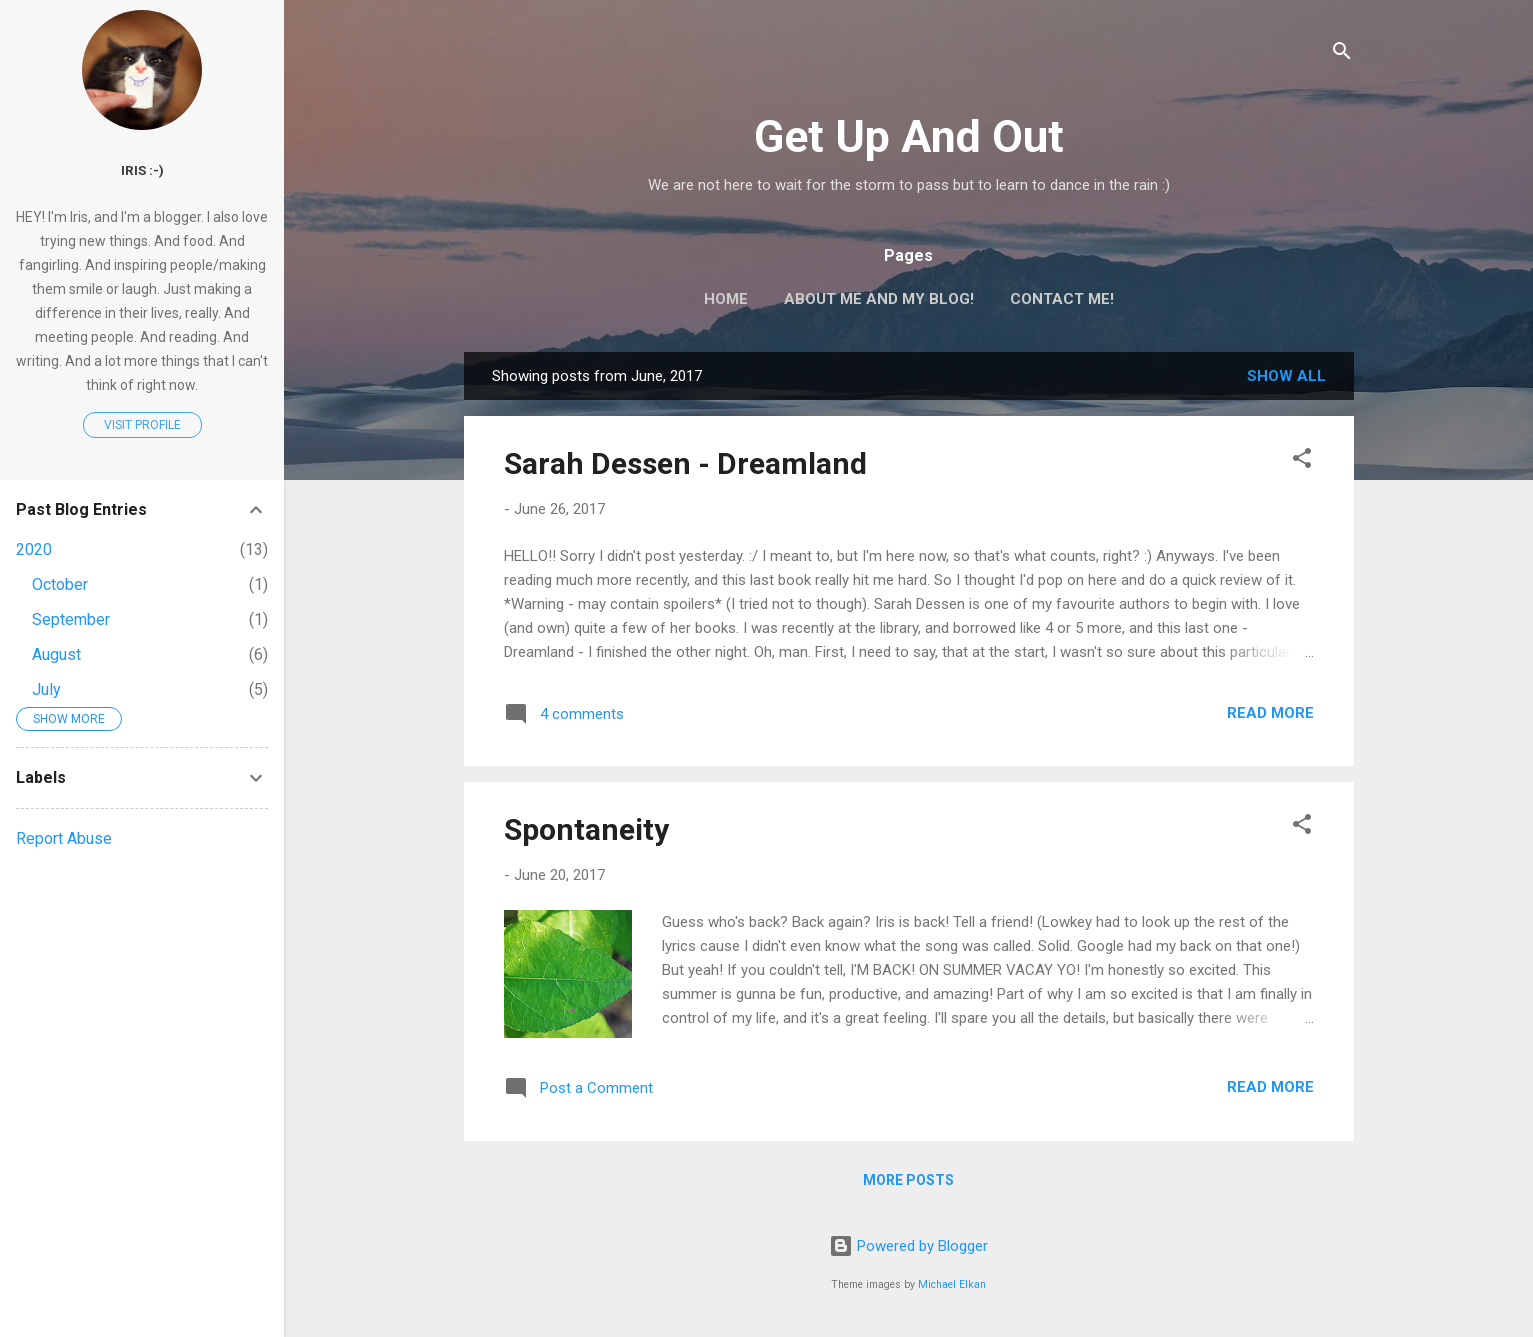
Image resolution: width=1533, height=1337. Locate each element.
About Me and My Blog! (879, 299)
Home (726, 299)
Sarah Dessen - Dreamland (685, 463)
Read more (1270, 713)
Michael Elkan (952, 1284)
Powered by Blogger (908, 1246)
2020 (34, 549)
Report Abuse (64, 838)
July (46, 689)
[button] (1302, 461)
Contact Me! (1062, 299)
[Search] (1342, 54)
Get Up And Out (909, 136)
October (60, 584)
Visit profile (142, 425)
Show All (1286, 376)
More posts (908, 1180)
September (71, 619)
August (56, 654)
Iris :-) (142, 170)
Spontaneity (586, 829)
